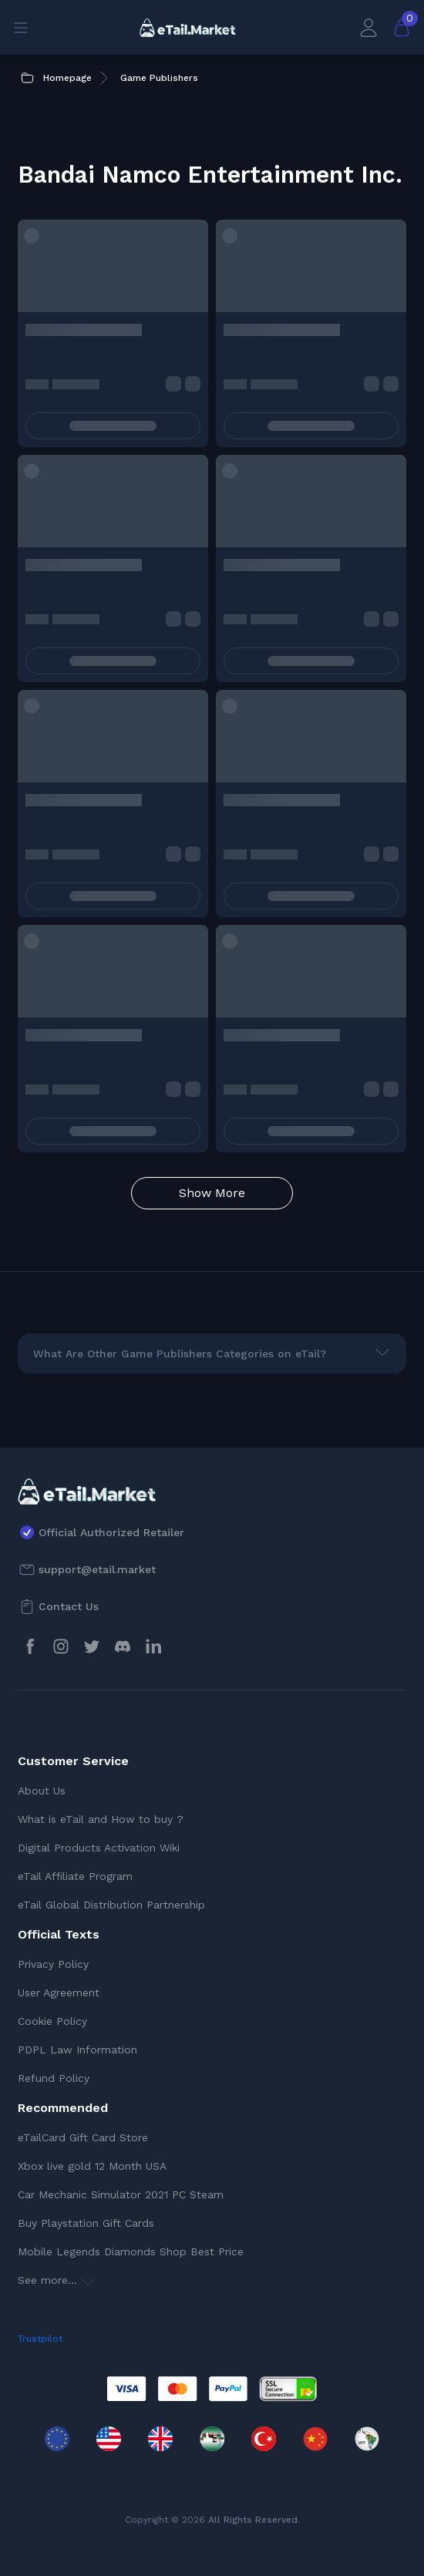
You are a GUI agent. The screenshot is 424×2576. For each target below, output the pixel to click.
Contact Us (69, 1606)
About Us (42, 1790)
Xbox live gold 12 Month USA (92, 2166)
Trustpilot (40, 2338)
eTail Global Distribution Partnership (111, 1904)
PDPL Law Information (77, 2049)
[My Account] (368, 27)
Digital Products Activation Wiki (99, 1847)
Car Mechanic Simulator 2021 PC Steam (121, 2194)
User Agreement (58, 1992)
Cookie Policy (52, 2021)
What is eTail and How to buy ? (100, 1819)
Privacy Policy (53, 1964)
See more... (56, 2280)
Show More (212, 1192)
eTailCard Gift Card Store (83, 2137)
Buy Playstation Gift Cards (86, 2223)
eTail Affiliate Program (75, 1876)
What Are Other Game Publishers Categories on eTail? (179, 1353)
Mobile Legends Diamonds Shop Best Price (131, 2251)
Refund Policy (53, 2078)
